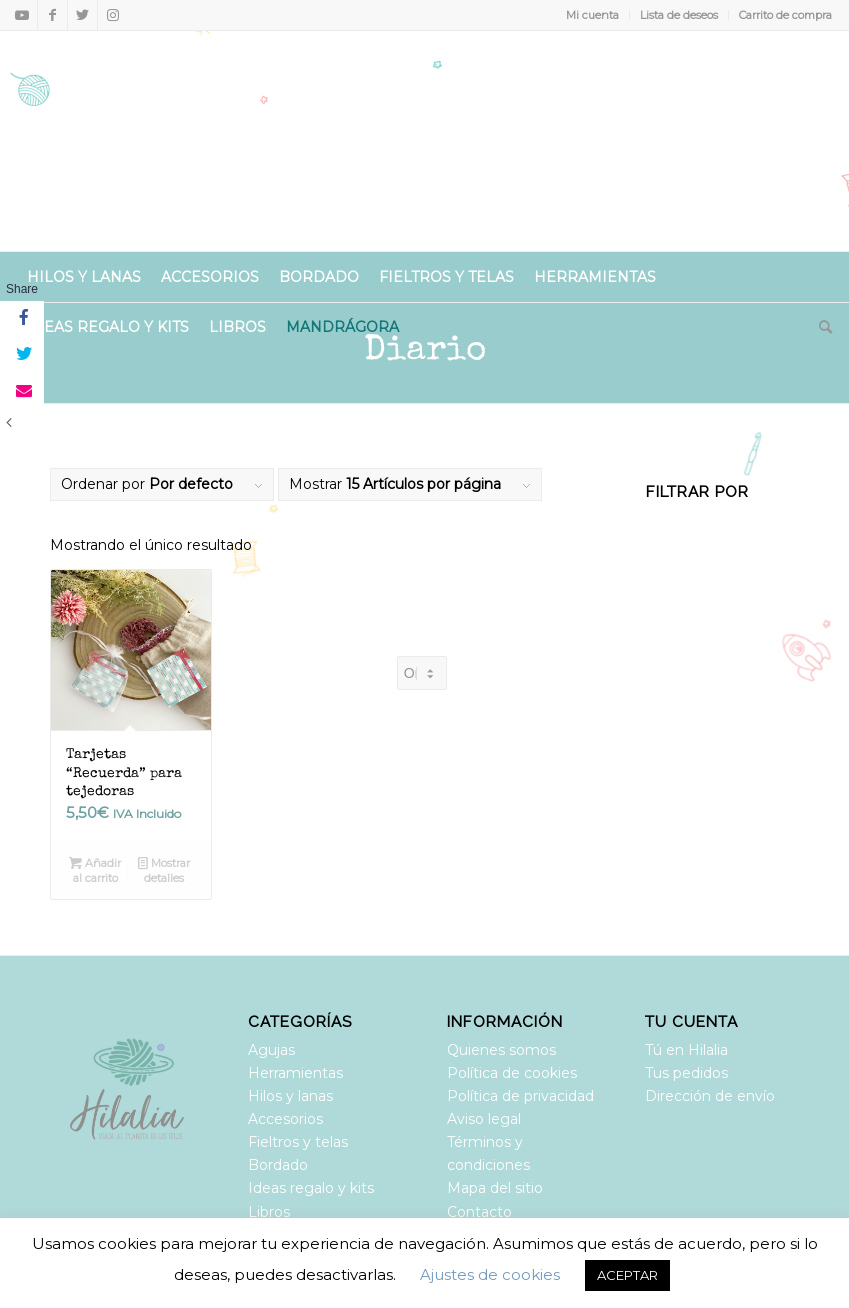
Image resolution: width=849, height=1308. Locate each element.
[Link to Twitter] (82, 15)
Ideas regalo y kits (311, 1188)
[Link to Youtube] (22, 15)
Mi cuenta (592, 15)
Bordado (278, 1165)
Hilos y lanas (290, 1096)
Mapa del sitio (495, 1188)
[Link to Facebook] (52, 15)
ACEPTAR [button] (627, 1275)
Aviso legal (484, 1119)
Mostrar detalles (164, 869)
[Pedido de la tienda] (422, 673)
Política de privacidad (520, 1096)
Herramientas (295, 1073)
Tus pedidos (686, 1073)
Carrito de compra (785, 15)
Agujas (271, 1050)
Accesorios (285, 1119)
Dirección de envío (710, 1096)
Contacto (479, 1212)
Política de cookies (512, 1073)
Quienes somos (501, 1050)
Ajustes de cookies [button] (490, 1274)
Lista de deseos (679, 15)
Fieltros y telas (298, 1142)
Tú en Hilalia (686, 1050)
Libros (269, 1212)
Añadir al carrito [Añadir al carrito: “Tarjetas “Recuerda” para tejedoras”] (95, 869)
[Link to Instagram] (113, 15)
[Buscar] (820, 327)
